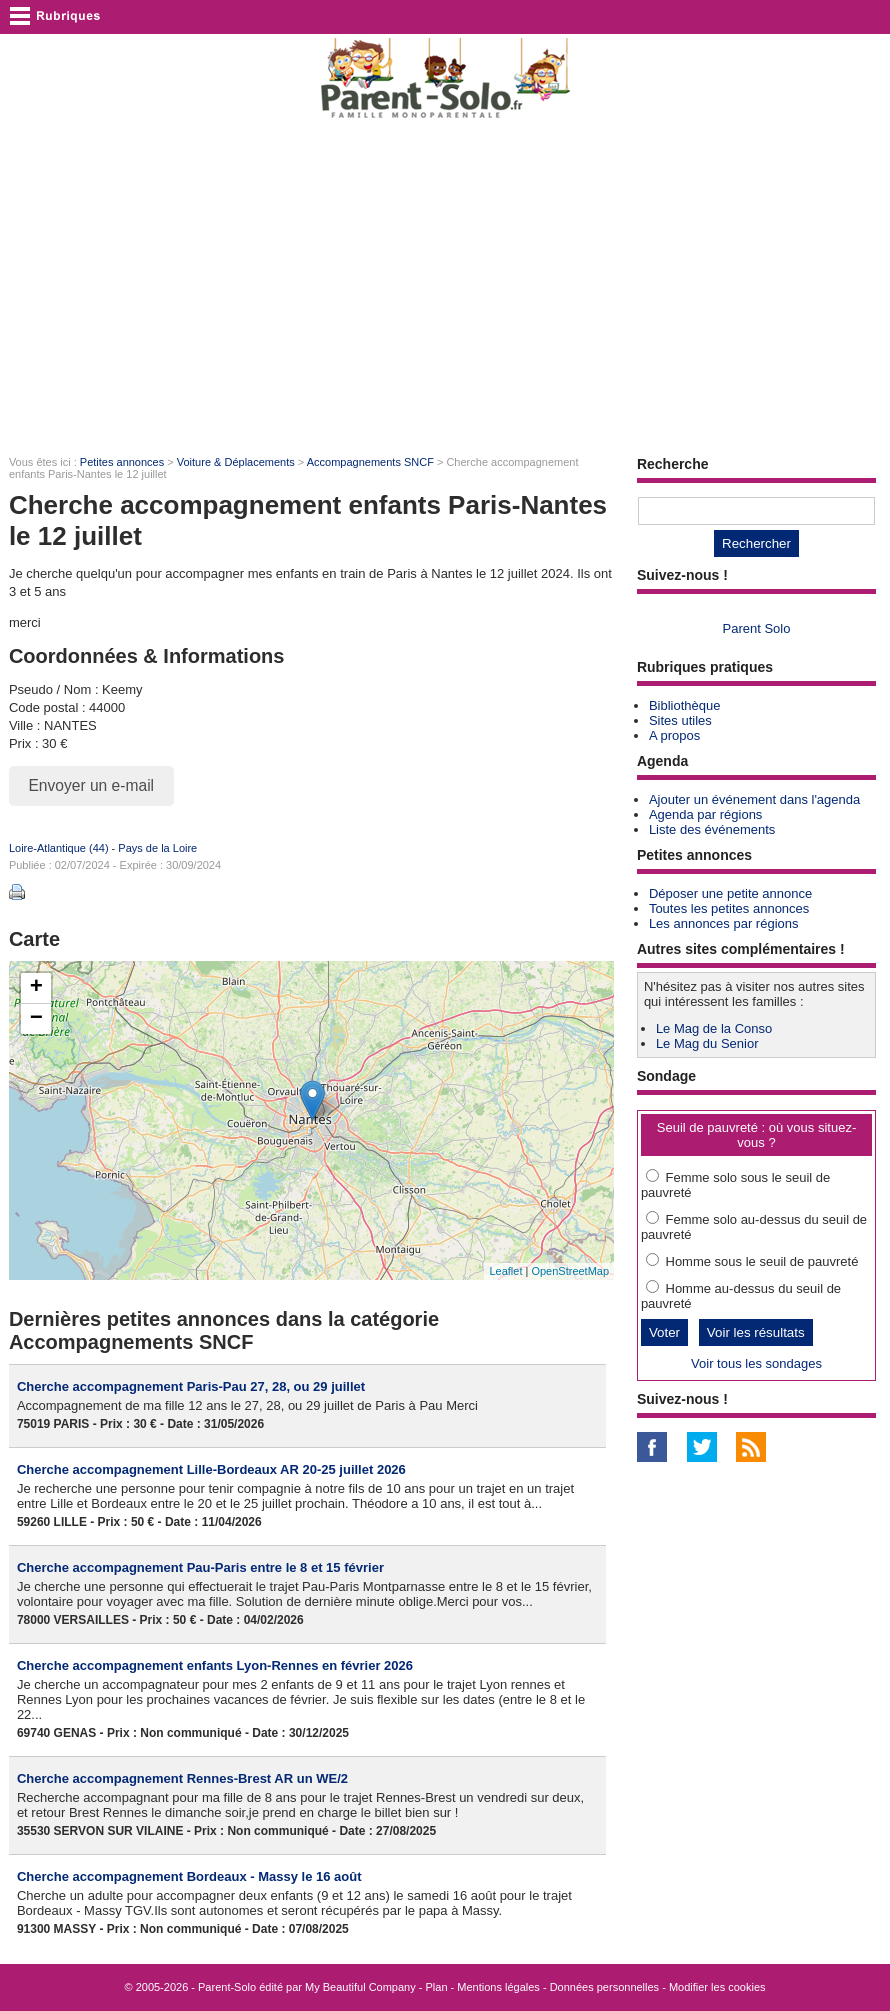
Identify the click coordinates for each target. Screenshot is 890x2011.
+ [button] (36, 988)
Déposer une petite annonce (730, 893)
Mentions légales (498, 1987)
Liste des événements (712, 829)
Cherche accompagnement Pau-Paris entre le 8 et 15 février (200, 1567)
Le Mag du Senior (707, 1043)
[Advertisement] (445, 286)
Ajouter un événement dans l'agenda (754, 799)
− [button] (36, 1019)
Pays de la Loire (157, 848)
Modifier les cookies (717, 1987)
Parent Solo (757, 628)
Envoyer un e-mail (91, 785)
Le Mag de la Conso (714, 1028)
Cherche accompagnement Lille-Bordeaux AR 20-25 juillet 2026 (211, 1469)
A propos (674, 735)
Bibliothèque (685, 705)
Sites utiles (680, 720)
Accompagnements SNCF (370, 462)
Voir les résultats (756, 1332)
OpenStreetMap (570, 1271)
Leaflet (505, 1271)
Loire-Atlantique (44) (59, 848)
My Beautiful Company (360, 1987)
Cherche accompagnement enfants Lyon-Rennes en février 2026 (215, 1665)
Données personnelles (604, 1987)
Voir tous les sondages (756, 1363)
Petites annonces (122, 462)
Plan (437, 1987)
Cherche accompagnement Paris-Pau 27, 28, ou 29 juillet (191, 1386)
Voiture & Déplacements (236, 462)
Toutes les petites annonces (729, 908)
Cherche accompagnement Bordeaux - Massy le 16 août (189, 1876)
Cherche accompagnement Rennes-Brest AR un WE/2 (182, 1778)
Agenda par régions (705, 814)
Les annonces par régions (724, 923)
